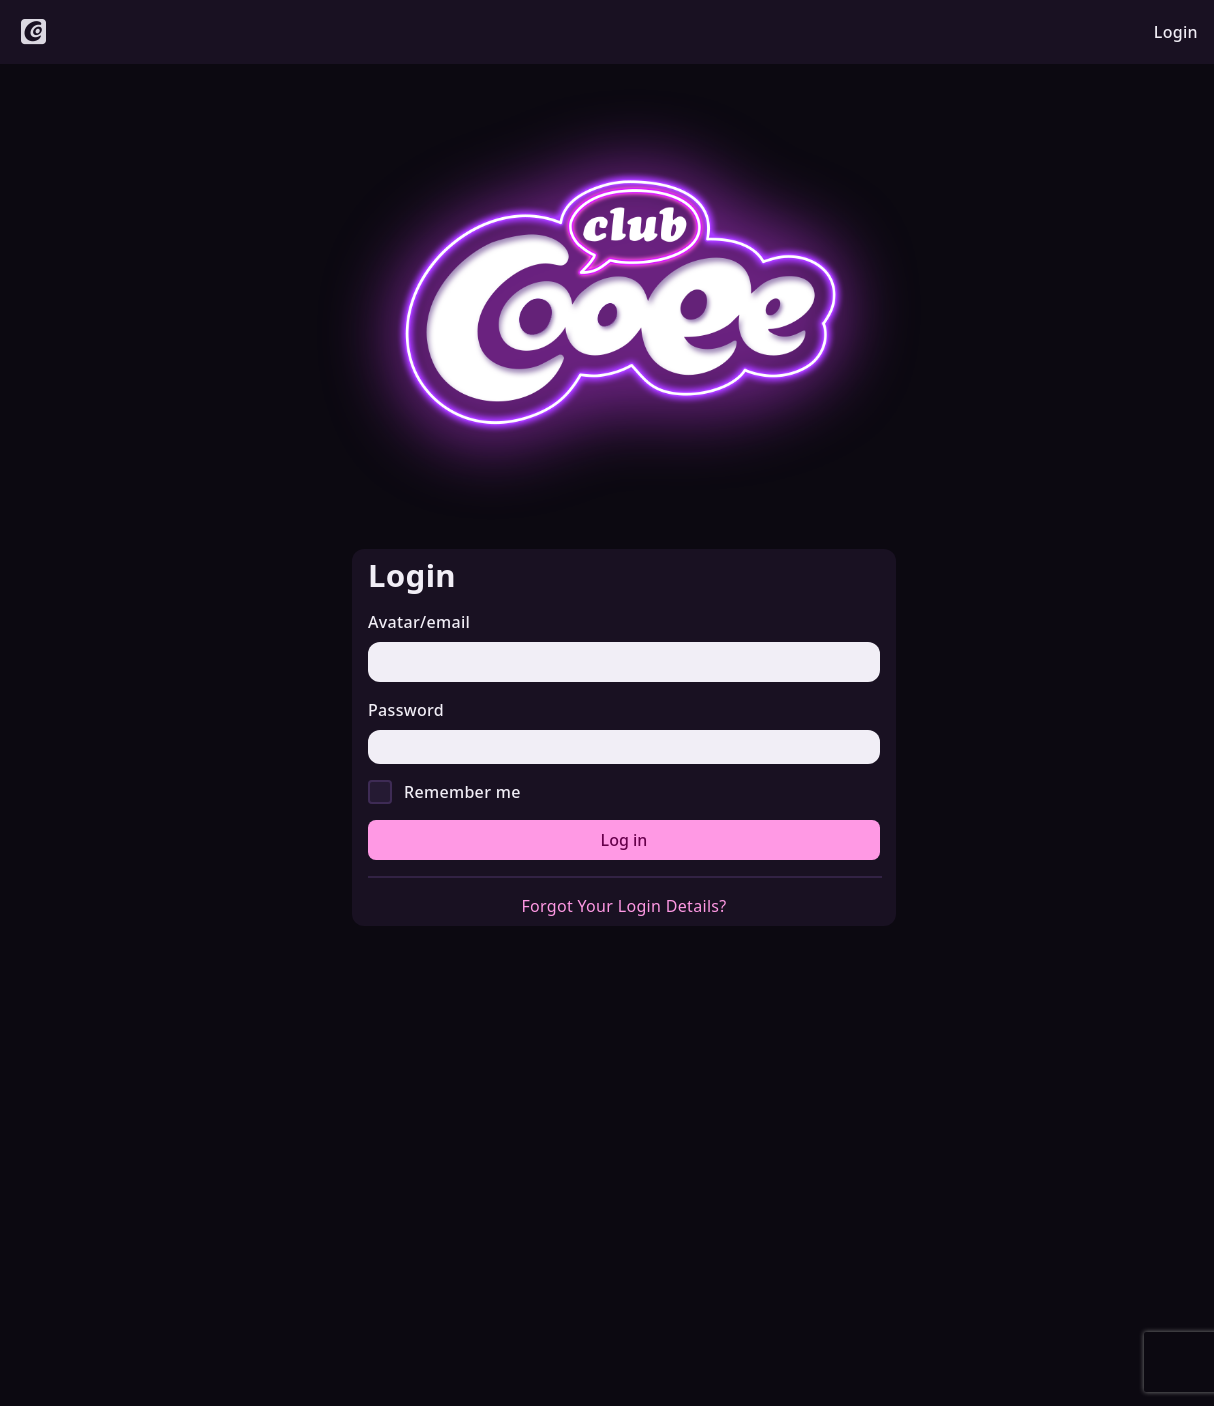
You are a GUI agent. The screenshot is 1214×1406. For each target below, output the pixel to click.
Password (406, 710)
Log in (624, 840)
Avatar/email (419, 622)
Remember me (462, 792)
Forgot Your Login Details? (623, 906)
